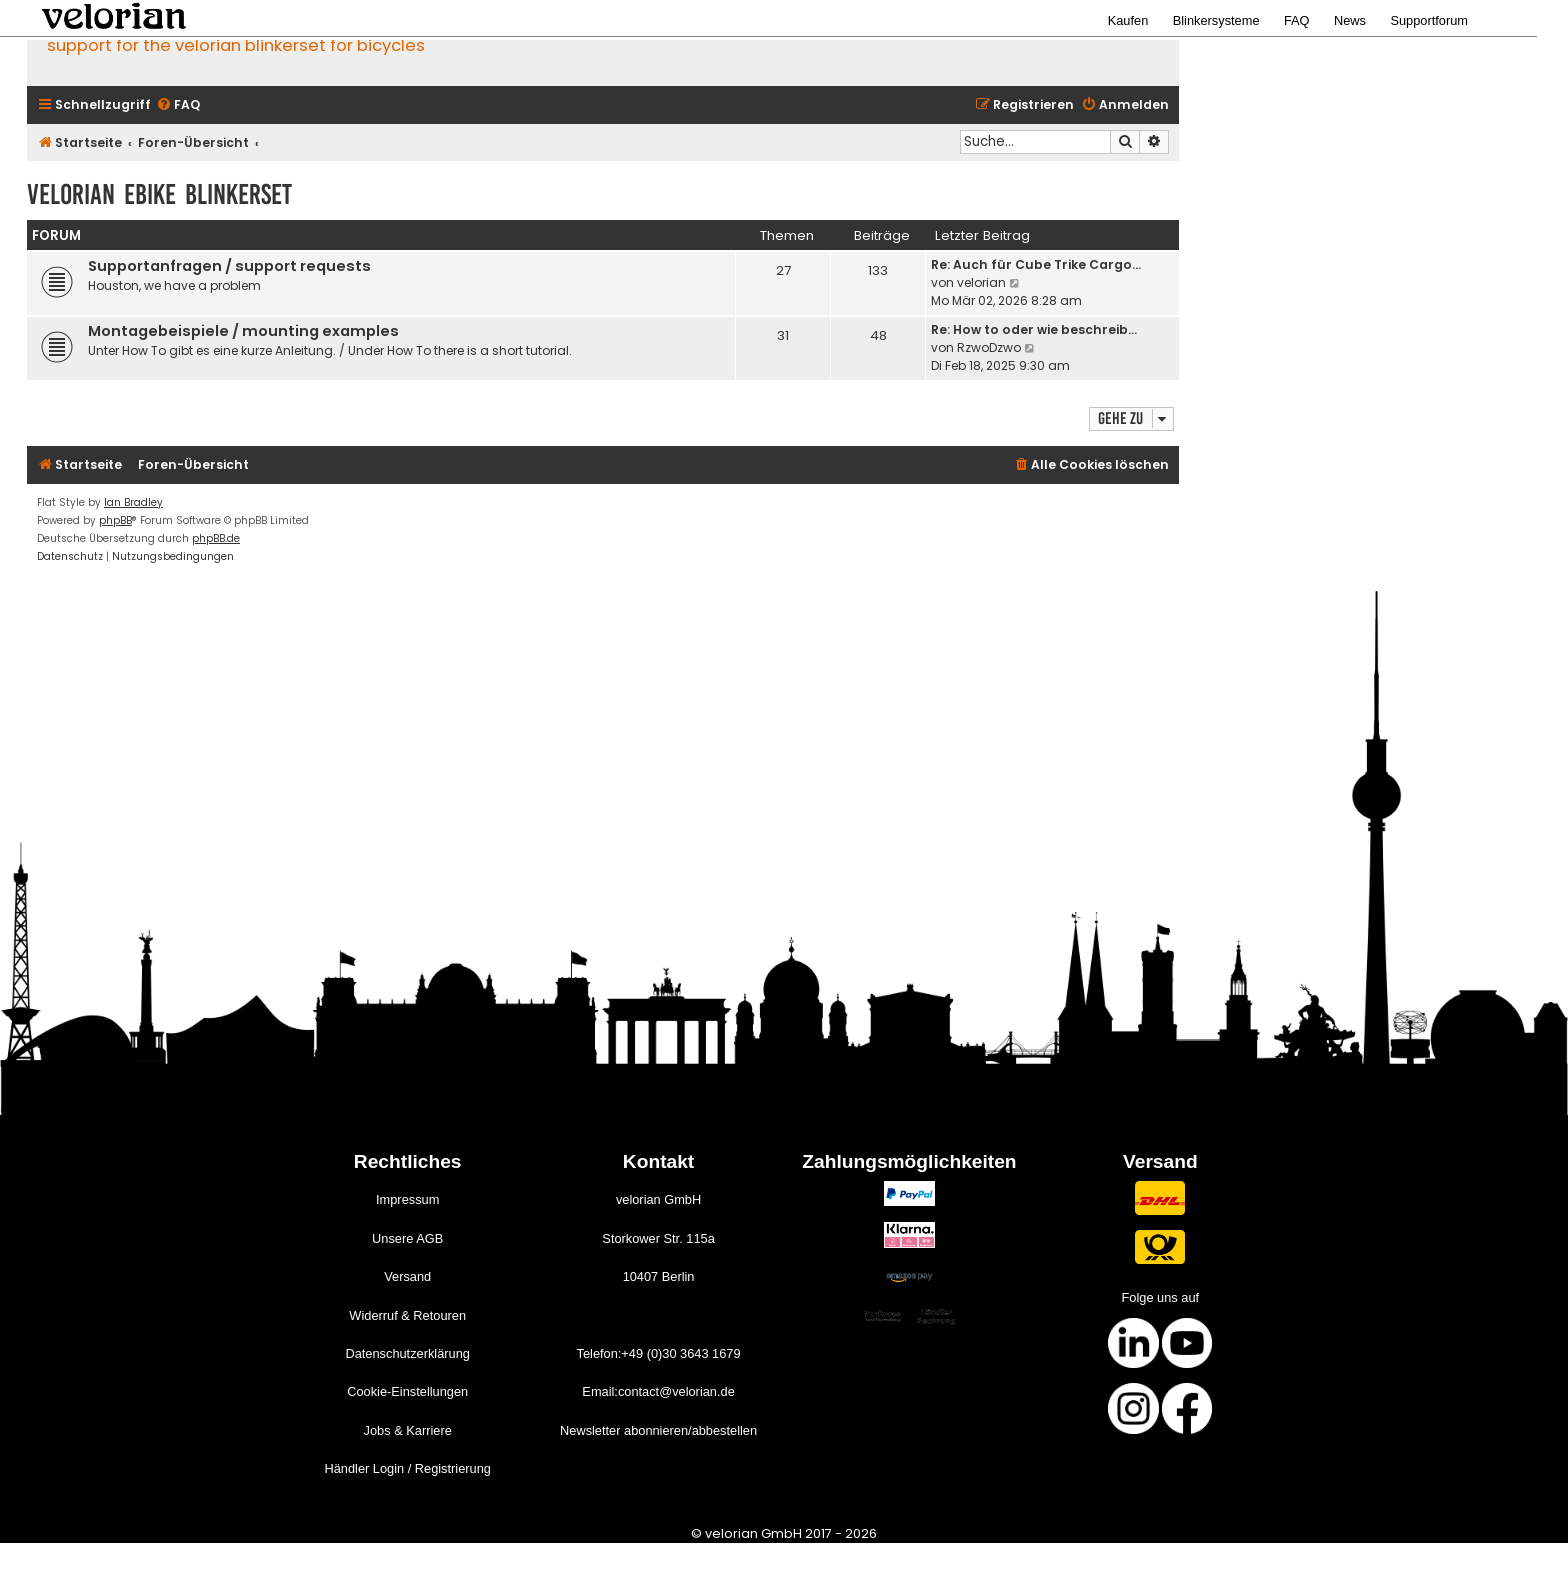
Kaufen (1128, 20)
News (1350, 20)
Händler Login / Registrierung (407, 1468)
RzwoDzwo (989, 347)
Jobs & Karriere (408, 1430)
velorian (981, 282)
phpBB (115, 520)
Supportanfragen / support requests (229, 266)
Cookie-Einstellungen (407, 1391)
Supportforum (1429, 20)
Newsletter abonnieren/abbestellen (658, 1430)
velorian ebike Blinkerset (159, 194)
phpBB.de (216, 538)
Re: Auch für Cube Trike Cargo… (1036, 264)
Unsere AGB (407, 1238)
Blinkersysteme (1216, 20)
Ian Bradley (133, 502)
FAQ (1297, 20)
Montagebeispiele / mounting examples (243, 331)
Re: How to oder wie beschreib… (1034, 329)
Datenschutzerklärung (407, 1353)
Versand (407, 1276)
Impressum (407, 1199)
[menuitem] (178, 105)
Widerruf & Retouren (407, 1315)
